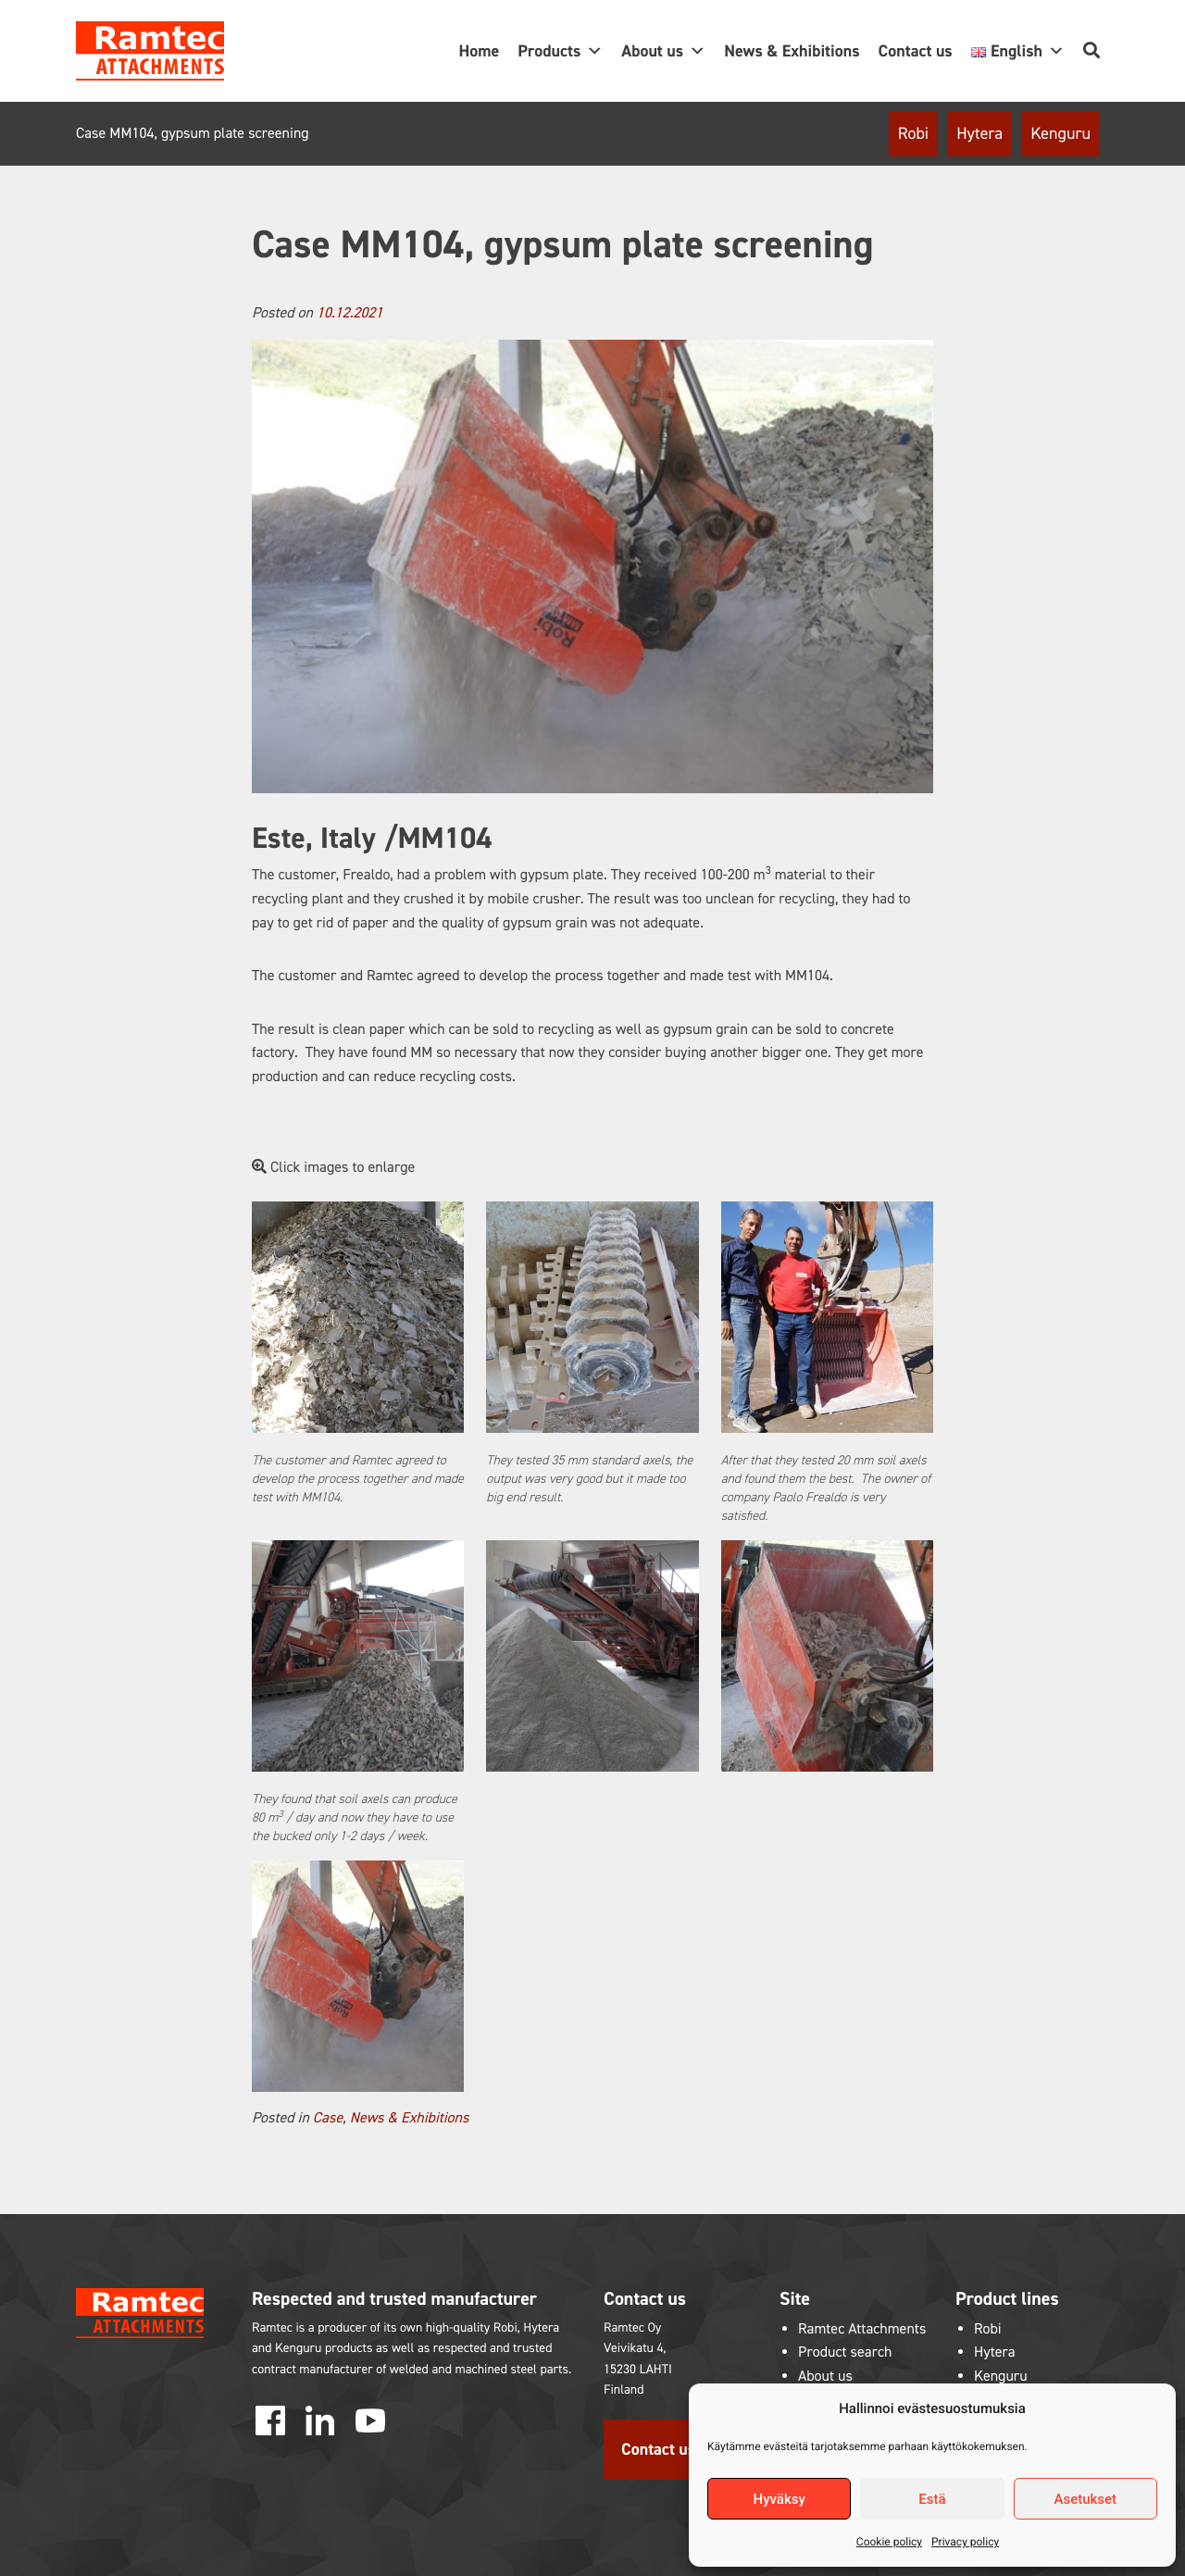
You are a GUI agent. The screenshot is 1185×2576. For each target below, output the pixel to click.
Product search (845, 2352)
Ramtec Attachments (862, 2329)
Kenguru (1060, 133)
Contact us (916, 51)
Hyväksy (779, 2499)
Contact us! (660, 2449)
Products (560, 50)
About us (663, 50)
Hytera (979, 133)
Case (328, 2118)
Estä (931, 2499)
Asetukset (1085, 2499)
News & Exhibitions (791, 51)
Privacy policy (965, 2541)
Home (478, 51)
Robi (913, 133)
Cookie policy (889, 2541)
